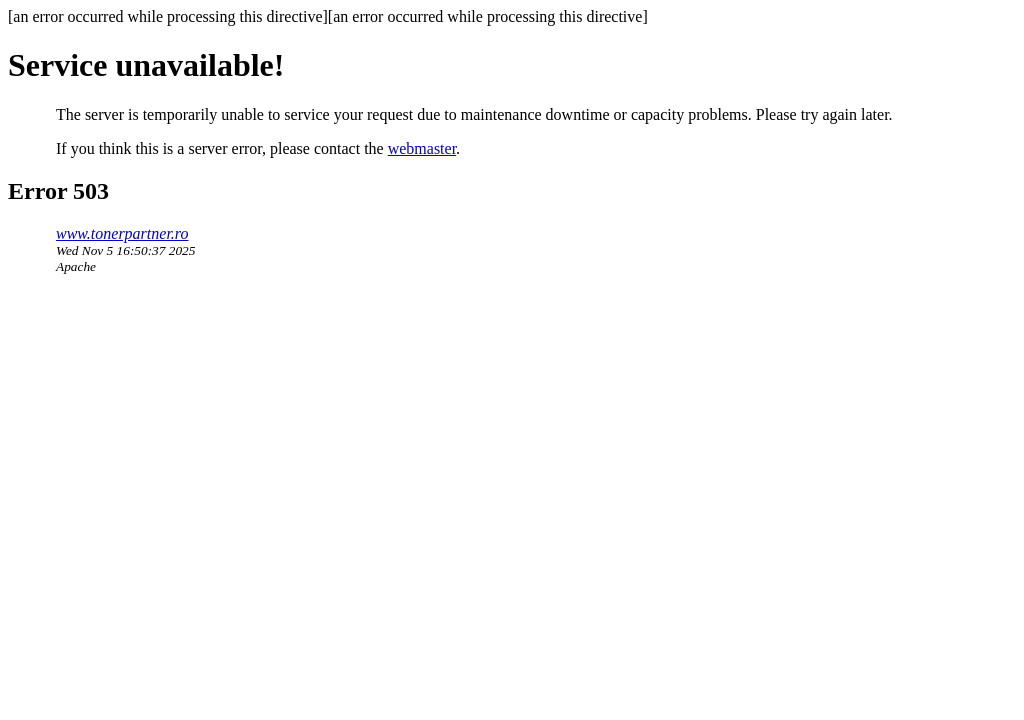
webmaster (422, 148)
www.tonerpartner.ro (122, 233)
